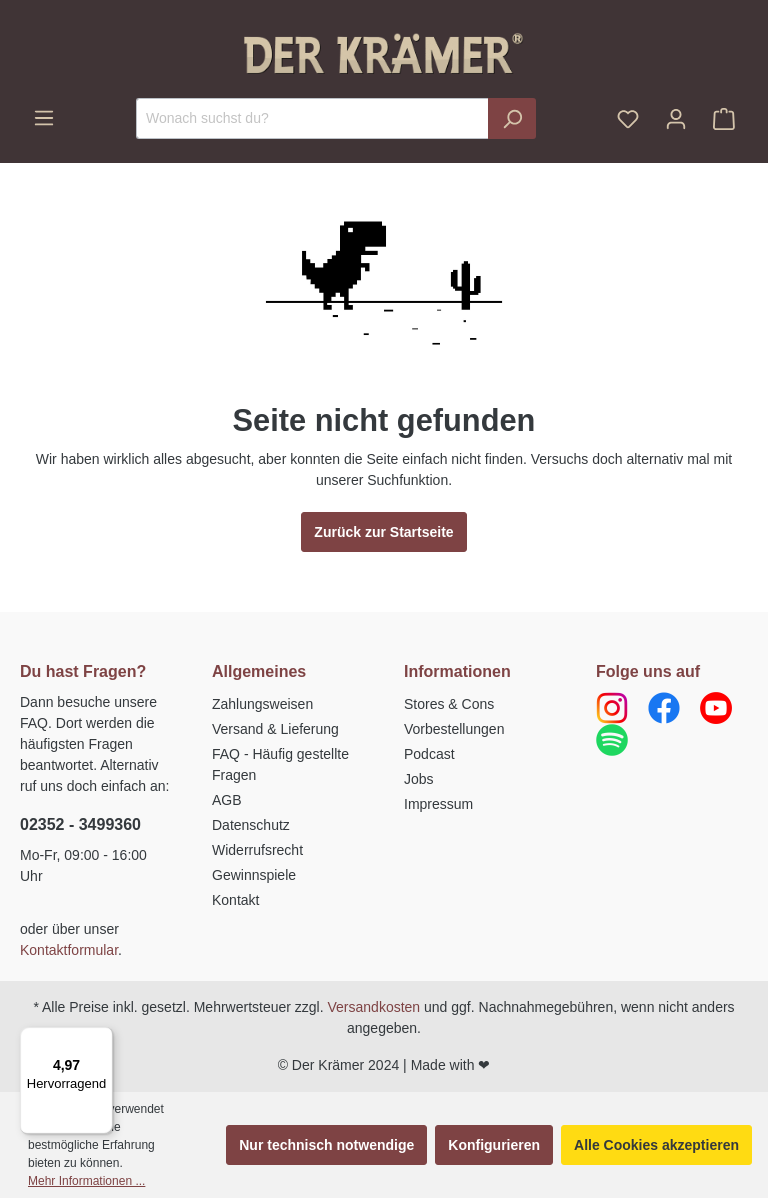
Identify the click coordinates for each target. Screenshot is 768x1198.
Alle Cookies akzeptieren (656, 1145)
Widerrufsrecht (257, 850)
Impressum (438, 804)
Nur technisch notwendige (326, 1145)
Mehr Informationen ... (86, 1181)
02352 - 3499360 (80, 824)
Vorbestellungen (454, 729)
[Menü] (44, 118)
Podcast (429, 754)
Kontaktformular (69, 950)
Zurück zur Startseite (383, 532)
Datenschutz (251, 825)
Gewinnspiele (254, 875)
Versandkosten (374, 1007)
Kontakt (235, 900)
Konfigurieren (494, 1145)
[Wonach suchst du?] (312, 118)
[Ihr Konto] (676, 119)
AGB (227, 800)
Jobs (419, 779)
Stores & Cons (449, 704)
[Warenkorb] (724, 119)
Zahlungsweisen (262, 704)
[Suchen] (512, 118)
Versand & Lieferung (275, 729)
